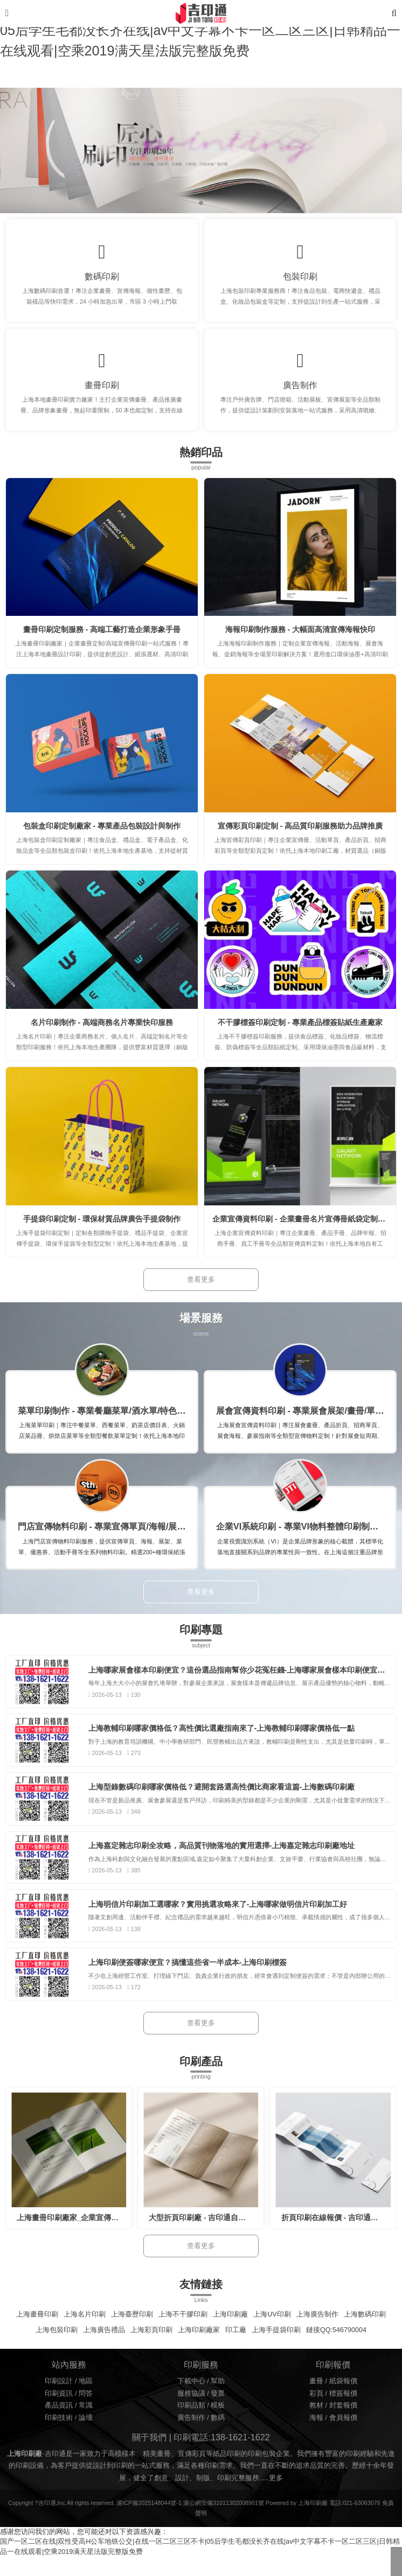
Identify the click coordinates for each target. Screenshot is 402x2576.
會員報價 (343, 2436)
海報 (316, 2436)
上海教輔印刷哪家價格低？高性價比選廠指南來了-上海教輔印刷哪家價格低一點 (225, 1737)
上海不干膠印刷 (182, 2333)
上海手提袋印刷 (276, 2348)
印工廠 (235, 2348)
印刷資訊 (59, 2412)
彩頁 (316, 2412)
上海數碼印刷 (365, 2333)
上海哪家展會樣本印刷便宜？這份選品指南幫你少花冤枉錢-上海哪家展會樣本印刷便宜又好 (244, 1676)
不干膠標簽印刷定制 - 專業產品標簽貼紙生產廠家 (300, 1027)
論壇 (86, 2436)
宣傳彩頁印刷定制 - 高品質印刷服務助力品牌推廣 (300, 831)
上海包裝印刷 (57, 2348)
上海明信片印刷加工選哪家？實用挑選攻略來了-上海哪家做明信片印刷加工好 (221, 1919)
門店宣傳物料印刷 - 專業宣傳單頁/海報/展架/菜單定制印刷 (129, 1532)
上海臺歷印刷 (132, 2333)
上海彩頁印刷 (151, 2348)
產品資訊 (59, 2424)
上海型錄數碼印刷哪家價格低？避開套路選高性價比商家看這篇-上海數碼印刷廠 (225, 1798)
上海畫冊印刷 (37, 2333)
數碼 (218, 2436)
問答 (86, 2412)
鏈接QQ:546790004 (336, 2348)
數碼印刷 (102, 277)
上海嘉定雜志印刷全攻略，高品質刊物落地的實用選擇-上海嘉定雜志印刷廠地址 (225, 1858)
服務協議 (191, 2412)
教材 (316, 2424)
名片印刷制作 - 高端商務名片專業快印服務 (102, 1027)
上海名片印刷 (85, 2333)
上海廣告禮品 (104, 2348)
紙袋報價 (343, 2400)
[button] (201, 203)
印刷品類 (191, 2424)
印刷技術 (59, 2436)
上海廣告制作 (317, 2333)
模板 (218, 2424)
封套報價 (343, 2424)
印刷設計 (59, 2400)
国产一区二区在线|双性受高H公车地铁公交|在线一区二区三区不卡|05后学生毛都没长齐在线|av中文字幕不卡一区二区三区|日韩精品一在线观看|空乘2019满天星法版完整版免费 (200, 30)
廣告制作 (300, 389)
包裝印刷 (300, 277)
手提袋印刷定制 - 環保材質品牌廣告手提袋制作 (102, 1224)
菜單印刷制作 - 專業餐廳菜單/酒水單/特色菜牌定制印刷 (123, 1416)
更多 (276, 2497)
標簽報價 (343, 2412)
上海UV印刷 (272, 2333)
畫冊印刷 (102, 389)
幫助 (218, 2400)
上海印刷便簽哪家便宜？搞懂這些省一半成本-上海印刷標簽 (191, 1980)
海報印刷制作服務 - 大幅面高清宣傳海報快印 (300, 634)
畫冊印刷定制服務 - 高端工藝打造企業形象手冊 (102, 634)
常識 (86, 2424)
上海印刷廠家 (199, 2348)
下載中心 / (194, 2400)
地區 (86, 2400)
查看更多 (201, 1285)
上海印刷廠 (230, 2333)
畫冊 (316, 2400)
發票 (218, 2412)
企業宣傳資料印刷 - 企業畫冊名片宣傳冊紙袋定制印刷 (302, 1224)
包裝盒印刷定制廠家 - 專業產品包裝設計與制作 (102, 831)
